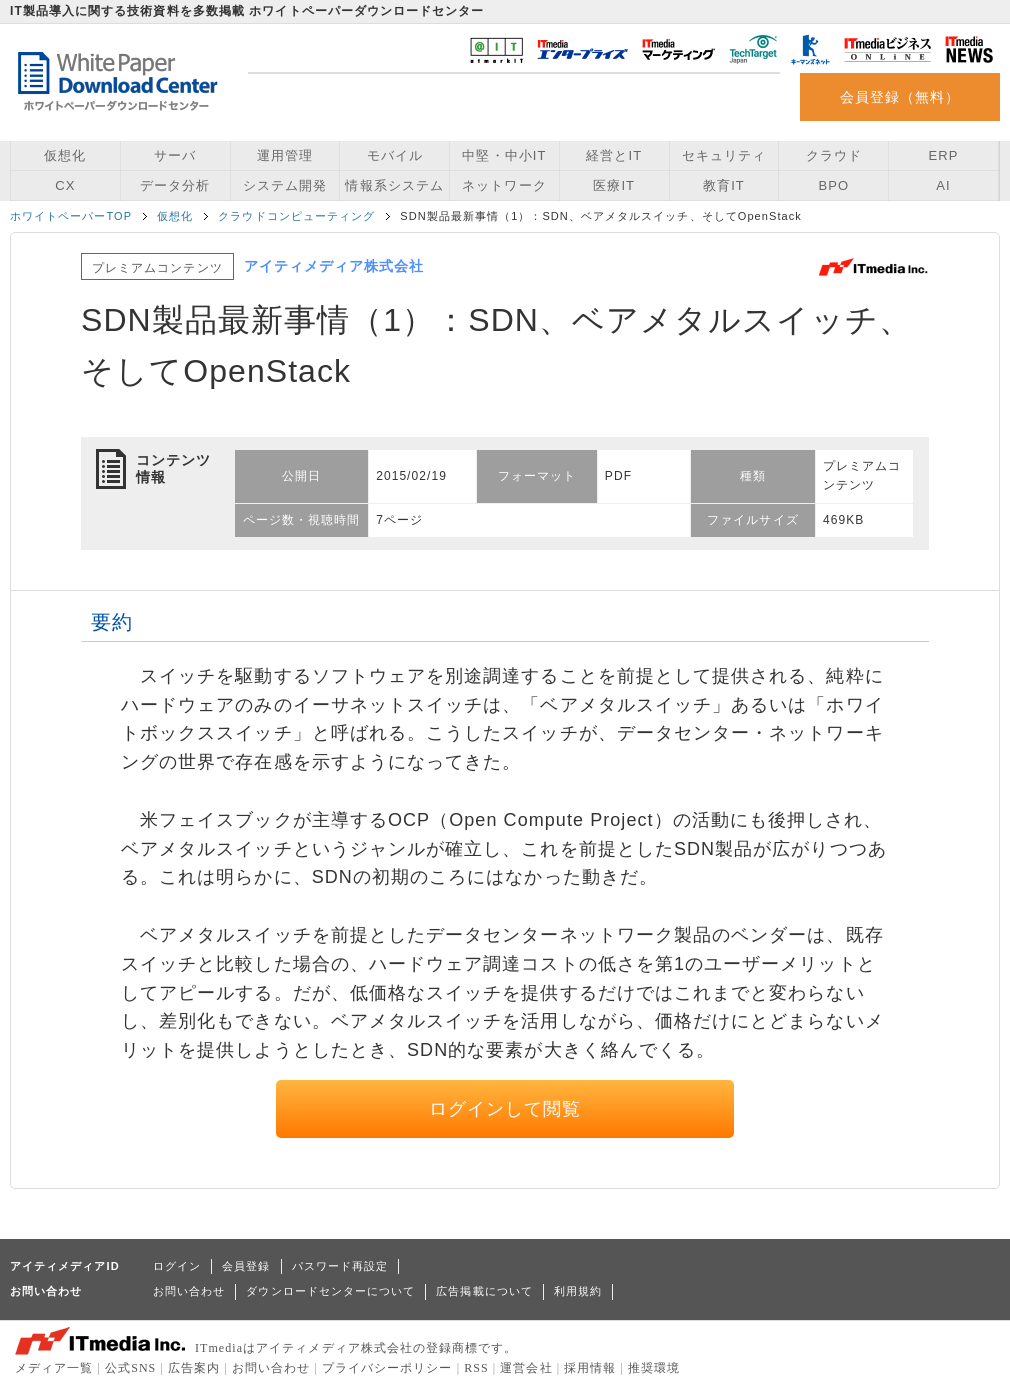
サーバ (175, 155)
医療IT (614, 185)
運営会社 (526, 1368)
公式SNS (130, 1368)
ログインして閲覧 (505, 1109)
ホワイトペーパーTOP (71, 216)
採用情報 (590, 1368)
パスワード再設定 (340, 1266)
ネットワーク (504, 185)
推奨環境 (654, 1368)
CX (65, 185)
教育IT (724, 185)
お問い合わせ (189, 1291)
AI (943, 185)
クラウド (834, 155)
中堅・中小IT (504, 155)
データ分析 (175, 185)
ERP (944, 155)
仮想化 (65, 155)
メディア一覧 (54, 1368)
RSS (476, 1368)
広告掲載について (484, 1291)
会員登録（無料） (900, 97)
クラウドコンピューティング (296, 216)
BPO (833, 185)
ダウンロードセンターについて (330, 1291)
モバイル (395, 155)
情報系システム (394, 185)
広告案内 (194, 1368)
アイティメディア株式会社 (334, 266)
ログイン (177, 1266)
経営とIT (614, 155)
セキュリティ (724, 155)
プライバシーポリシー (387, 1368)
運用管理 (285, 155)
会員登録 (246, 1266)
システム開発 (285, 185)
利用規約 (578, 1291)
